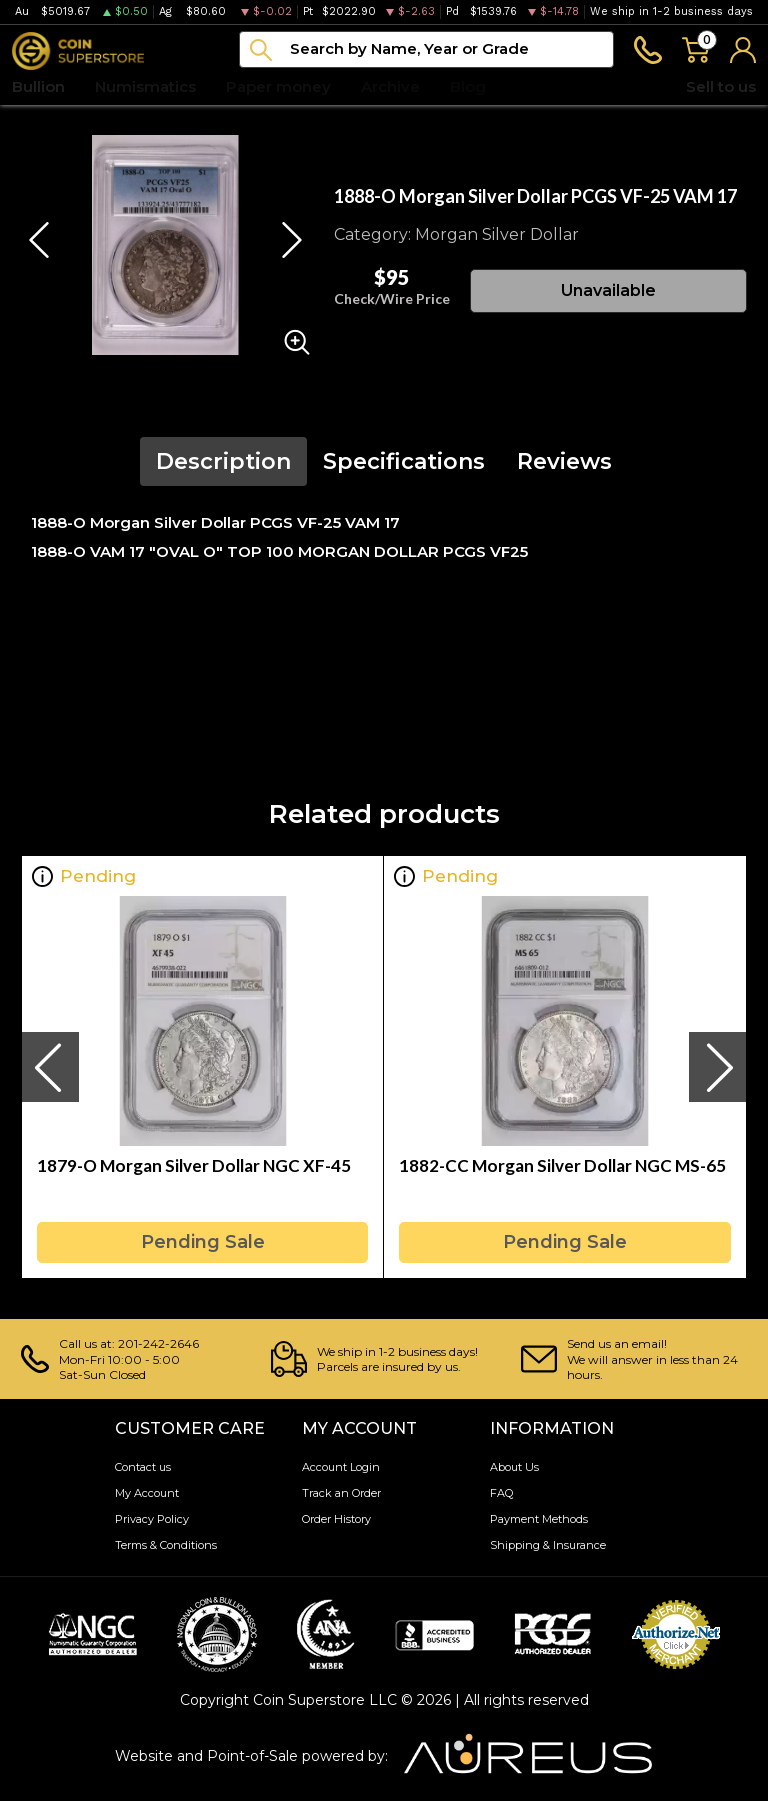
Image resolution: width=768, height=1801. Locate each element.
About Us (514, 1467)
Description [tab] (223, 461)
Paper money (278, 86)
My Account (147, 1493)
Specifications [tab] (404, 461)
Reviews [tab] (564, 461)
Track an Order (341, 1493)
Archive (390, 86)
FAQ (501, 1493)
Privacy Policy (152, 1519)
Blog (468, 86)
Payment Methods (539, 1519)
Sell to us (721, 86)
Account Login (341, 1467)
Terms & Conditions (166, 1545)
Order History (336, 1519)
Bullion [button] (38, 86)
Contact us (143, 1467)
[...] (426, 49)
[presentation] (50, 1067)
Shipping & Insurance (548, 1545)
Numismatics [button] (145, 86)
